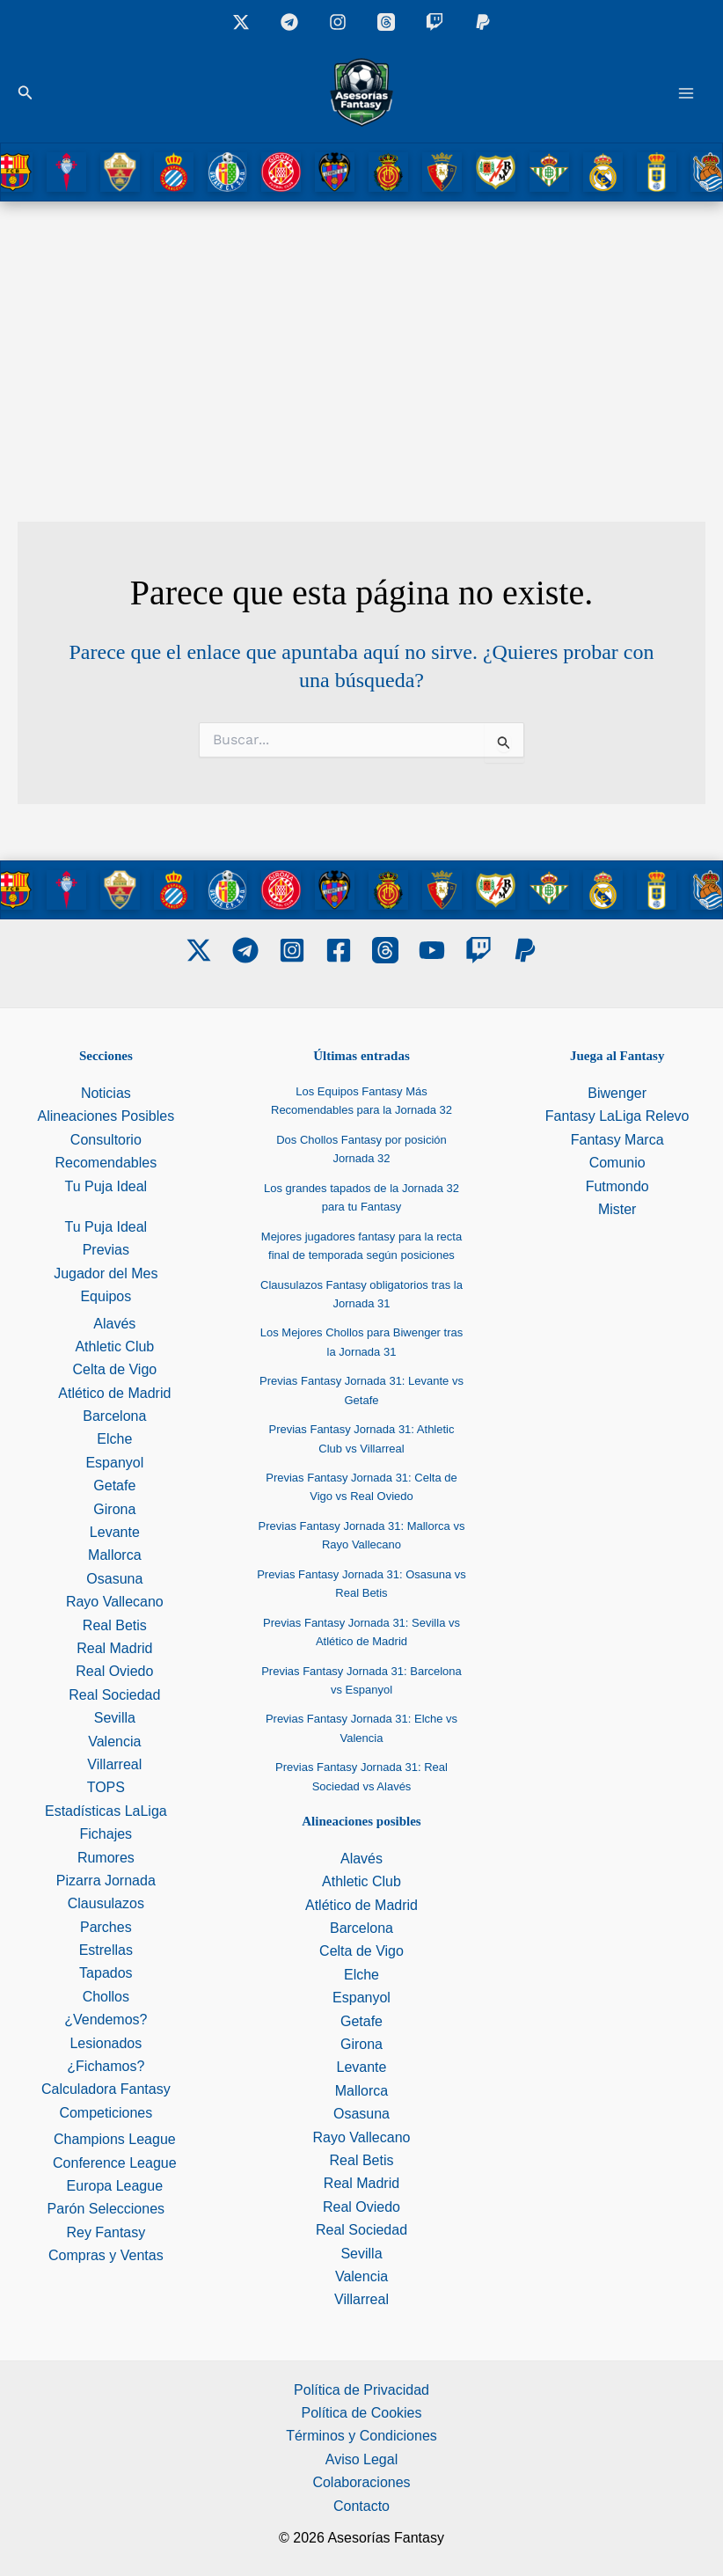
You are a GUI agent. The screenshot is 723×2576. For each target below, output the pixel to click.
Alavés (114, 1323)
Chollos (106, 1996)
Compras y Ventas (106, 2255)
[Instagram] (337, 22)
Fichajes (106, 1833)
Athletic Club (114, 1346)
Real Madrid (114, 1648)
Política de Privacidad (361, 2389)
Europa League (115, 2185)
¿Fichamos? (105, 2066)
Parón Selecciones (105, 2208)
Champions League (115, 2139)
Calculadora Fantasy (106, 2089)
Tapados (106, 1972)
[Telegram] (245, 950)
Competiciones (105, 2112)
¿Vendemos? (105, 2019)
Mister (617, 1209)
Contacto (361, 2506)
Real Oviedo (114, 1671)
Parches (106, 1927)
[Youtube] (432, 950)
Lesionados (105, 2043)
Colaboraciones (361, 2482)
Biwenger (617, 1093)
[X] (241, 22)
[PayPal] (525, 950)
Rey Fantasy (105, 2232)
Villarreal (114, 1764)
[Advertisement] (361, 333)
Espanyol (114, 1462)
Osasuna (114, 1578)
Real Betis (115, 1625)
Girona (114, 1509)
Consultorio (106, 1139)
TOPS (106, 1787)
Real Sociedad (114, 1694)
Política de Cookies (362, 2412)
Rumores (106, 1857)
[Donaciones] (482, 22)
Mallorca (114, 1555)
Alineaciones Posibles (106, 1116)
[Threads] (386, 22)
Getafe (114, 1485)
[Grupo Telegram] (289, 22)
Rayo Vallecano (115, 1601)
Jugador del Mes (105, 1273)
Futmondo (617, 1186)
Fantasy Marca (617, 1139)
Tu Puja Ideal (105, 1186)
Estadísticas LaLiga (106, 1811)
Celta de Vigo (114, 1369)
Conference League (115, 2162)
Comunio (617, 1162)
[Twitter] (199, 950)
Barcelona (114, 1416)
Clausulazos (106, 1903)
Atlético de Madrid (114, 1393)
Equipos (105, 1296)
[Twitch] (434, 22)
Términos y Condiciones (361, 2435)
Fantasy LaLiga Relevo (617, 1116)
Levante (115, 1532)
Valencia (114, 1741)
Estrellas (106, 1950)
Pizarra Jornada (106, 1880)
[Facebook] (338, 950)
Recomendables (106, 1162)
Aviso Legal (361, 2459)
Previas (106, 1249)
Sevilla (114, 1717)
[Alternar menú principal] (686, 93)
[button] (25, 93)
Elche (114, 1438)
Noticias (106, 1093)
